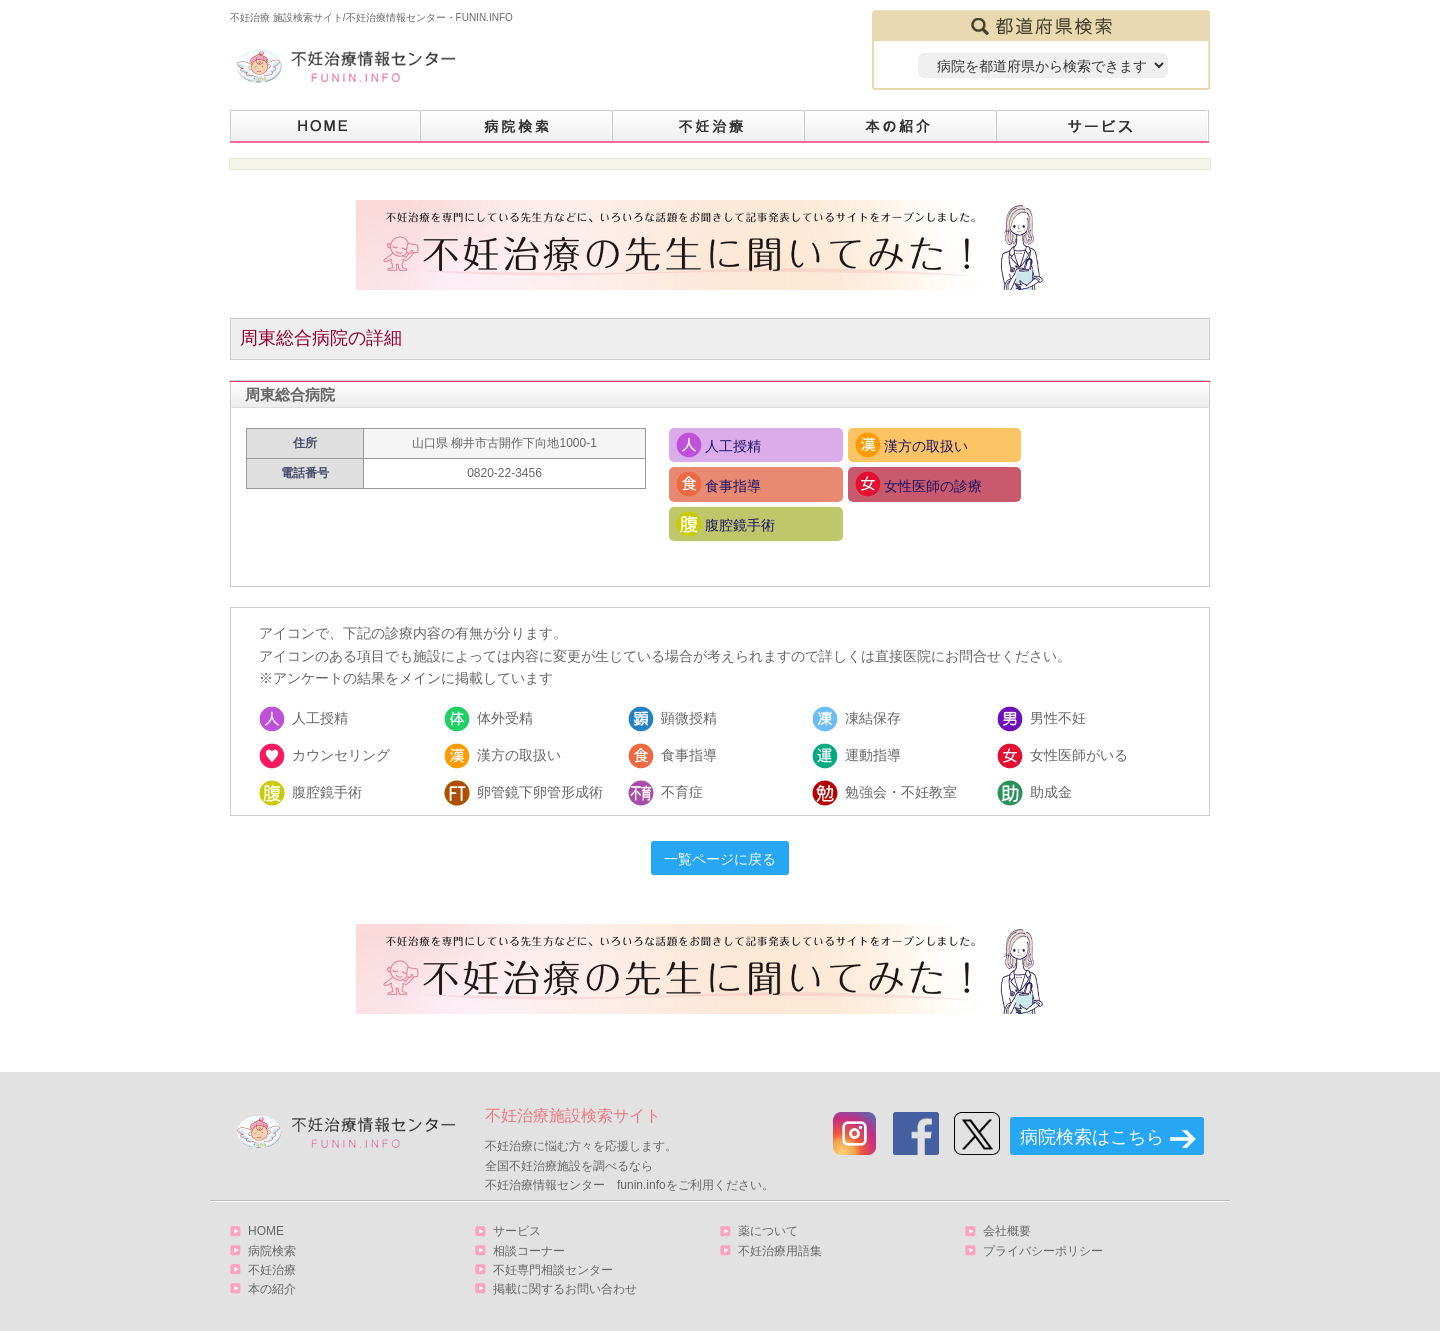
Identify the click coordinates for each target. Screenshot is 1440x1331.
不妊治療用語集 (780, 1212)
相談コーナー (529, 1212)
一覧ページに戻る (720, 821)
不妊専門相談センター (553, 1231)
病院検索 (517, 126)
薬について (768, 1193)
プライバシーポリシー (1043, 1212)
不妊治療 (272, 1231)
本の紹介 (901, 126)
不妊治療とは (709, 126)
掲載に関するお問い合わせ (565, 1250)
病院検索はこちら (1092, 1099)
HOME (325, 126)
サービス (1103, 126)
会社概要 (1007, 1193)
